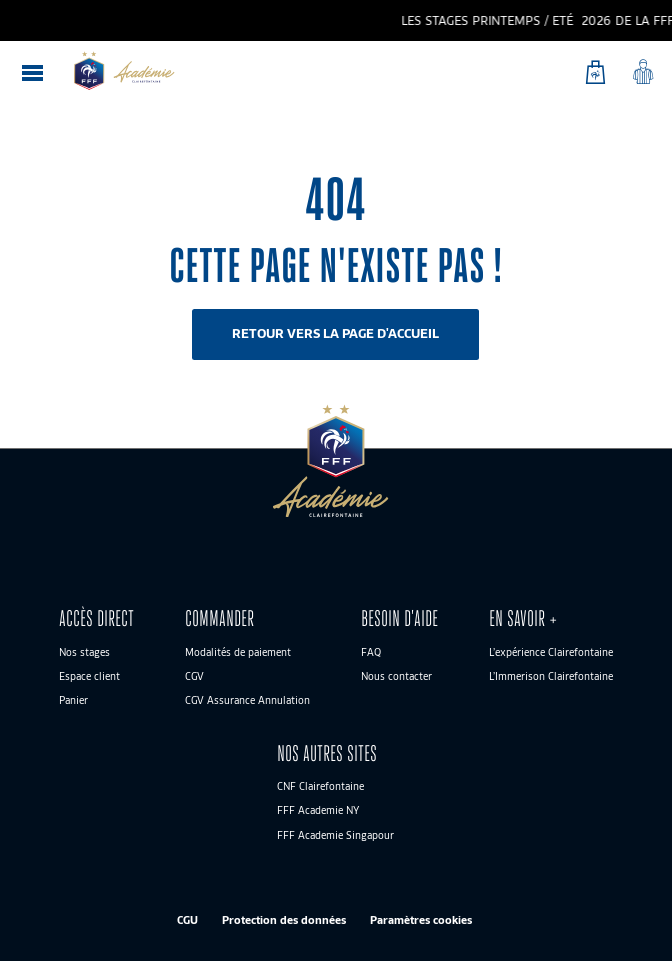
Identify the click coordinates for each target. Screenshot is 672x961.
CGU (187, 919)
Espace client (89, 676)
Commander (219, 618)
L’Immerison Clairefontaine (551, 676)
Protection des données (284, 919)
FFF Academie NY (318, 810)
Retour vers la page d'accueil (335, 333)
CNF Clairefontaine (320, 786)
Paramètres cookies (421, 919)
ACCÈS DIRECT (96, 618)
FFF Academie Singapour (335, 835)
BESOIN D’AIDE (399, 618)
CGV (194, 676)
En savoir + (523, 618)
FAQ (371, 652)
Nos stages (84, 652)
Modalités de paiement (238, 652)
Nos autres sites (327, 753)
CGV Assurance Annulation (247, 700)
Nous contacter (396, 676)
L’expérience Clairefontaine (551, 652)
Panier (73, 700)
